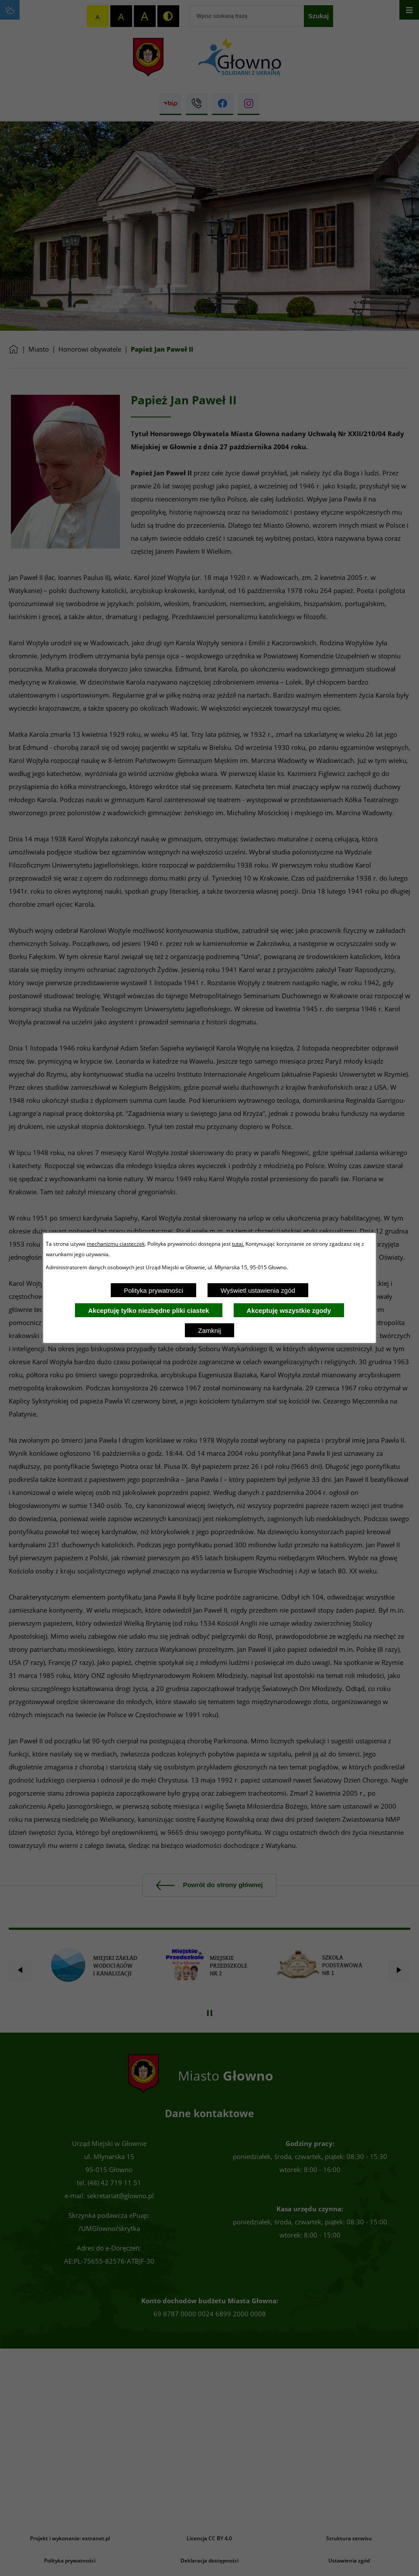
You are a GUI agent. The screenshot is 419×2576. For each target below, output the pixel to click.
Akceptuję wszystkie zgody (289, 1310)
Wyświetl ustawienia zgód (258, 1290)
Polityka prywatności (153, 1290)
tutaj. (238, 1243)
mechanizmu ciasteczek (116, 1243)
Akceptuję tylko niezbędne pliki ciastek (148, 1310)
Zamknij (209, 1330)
